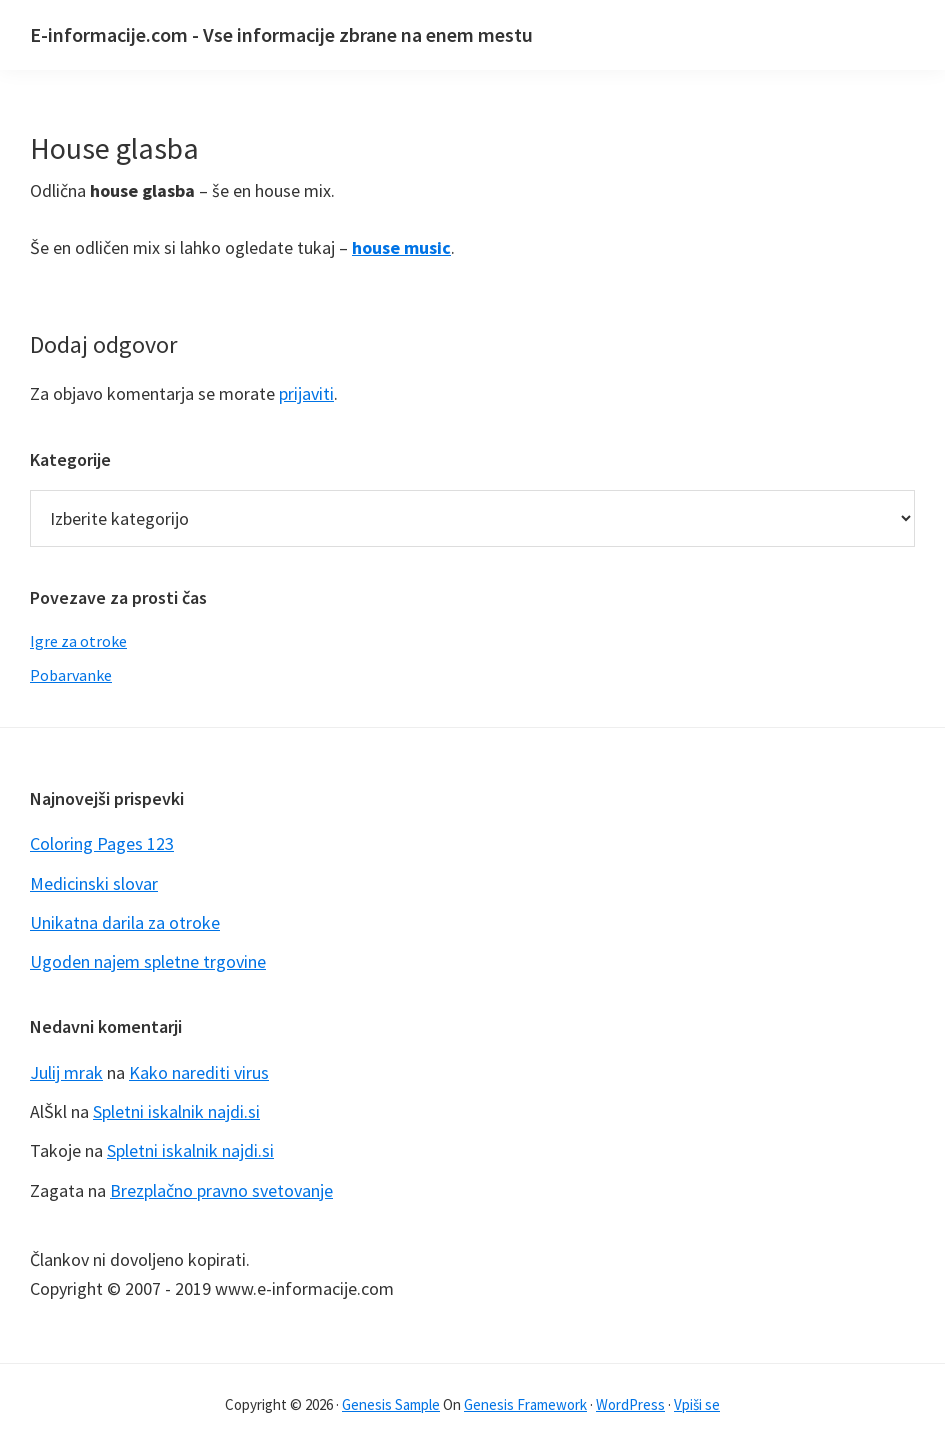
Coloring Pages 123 (102, 843)
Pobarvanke (71, 675)
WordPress (630, 1404)
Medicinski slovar (94, 883)
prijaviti (306, 393)
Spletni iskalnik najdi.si (176, 1111)
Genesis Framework (525, 1404)
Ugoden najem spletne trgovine (148, 961)
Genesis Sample (391, 1404)
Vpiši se (697, 1404)
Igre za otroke (78, 641)
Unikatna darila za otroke (125, 922)
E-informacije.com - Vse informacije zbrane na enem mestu (281, 34)
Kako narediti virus (199, 1072)
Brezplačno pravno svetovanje (221, 1190)
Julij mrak (66, 1072)
